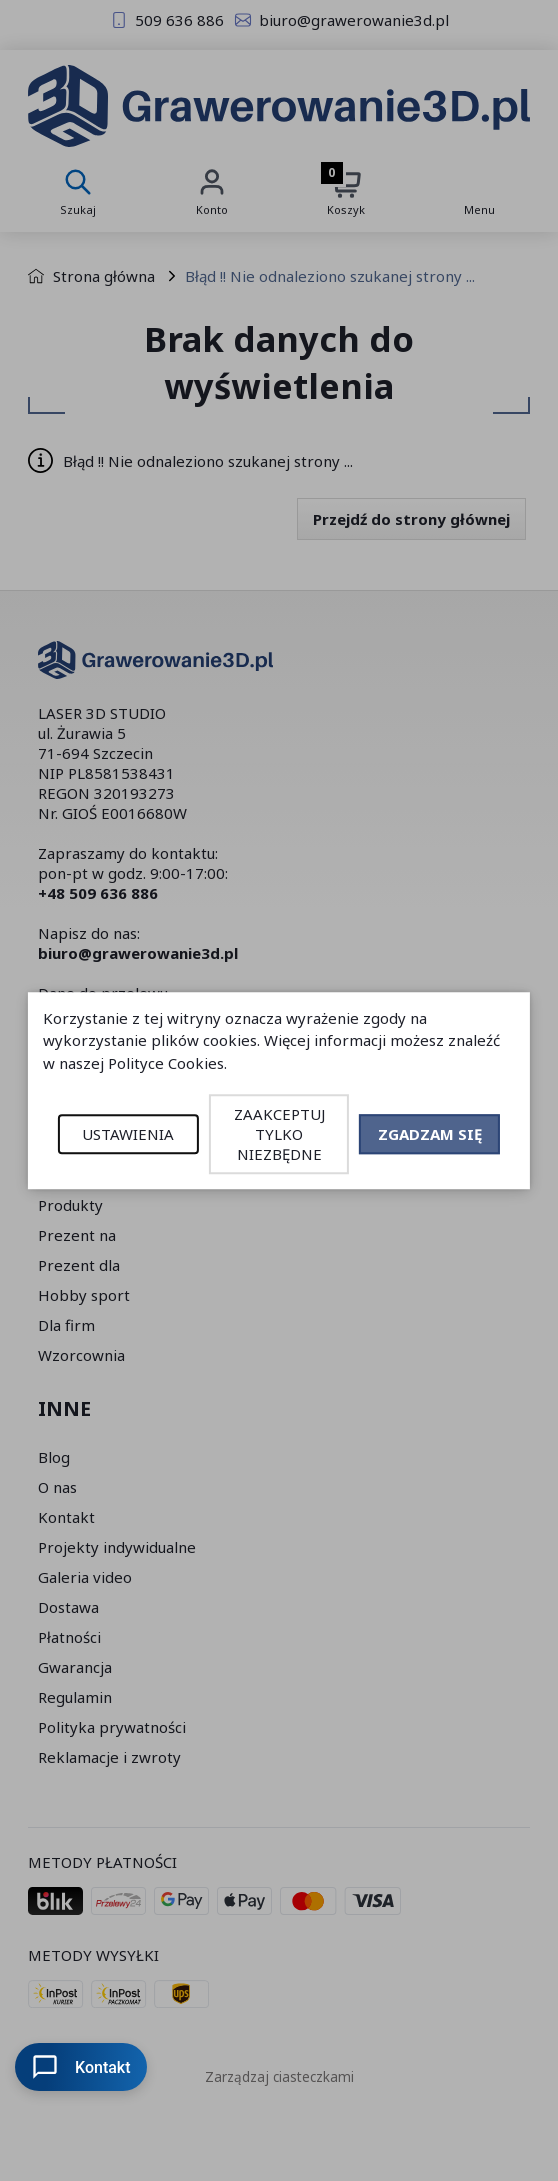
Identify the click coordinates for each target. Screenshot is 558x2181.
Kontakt (81, 2067)
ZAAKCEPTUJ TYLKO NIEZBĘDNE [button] (279, 1134)
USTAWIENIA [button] (128, 1134)
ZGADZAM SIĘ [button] (430, 1134)
